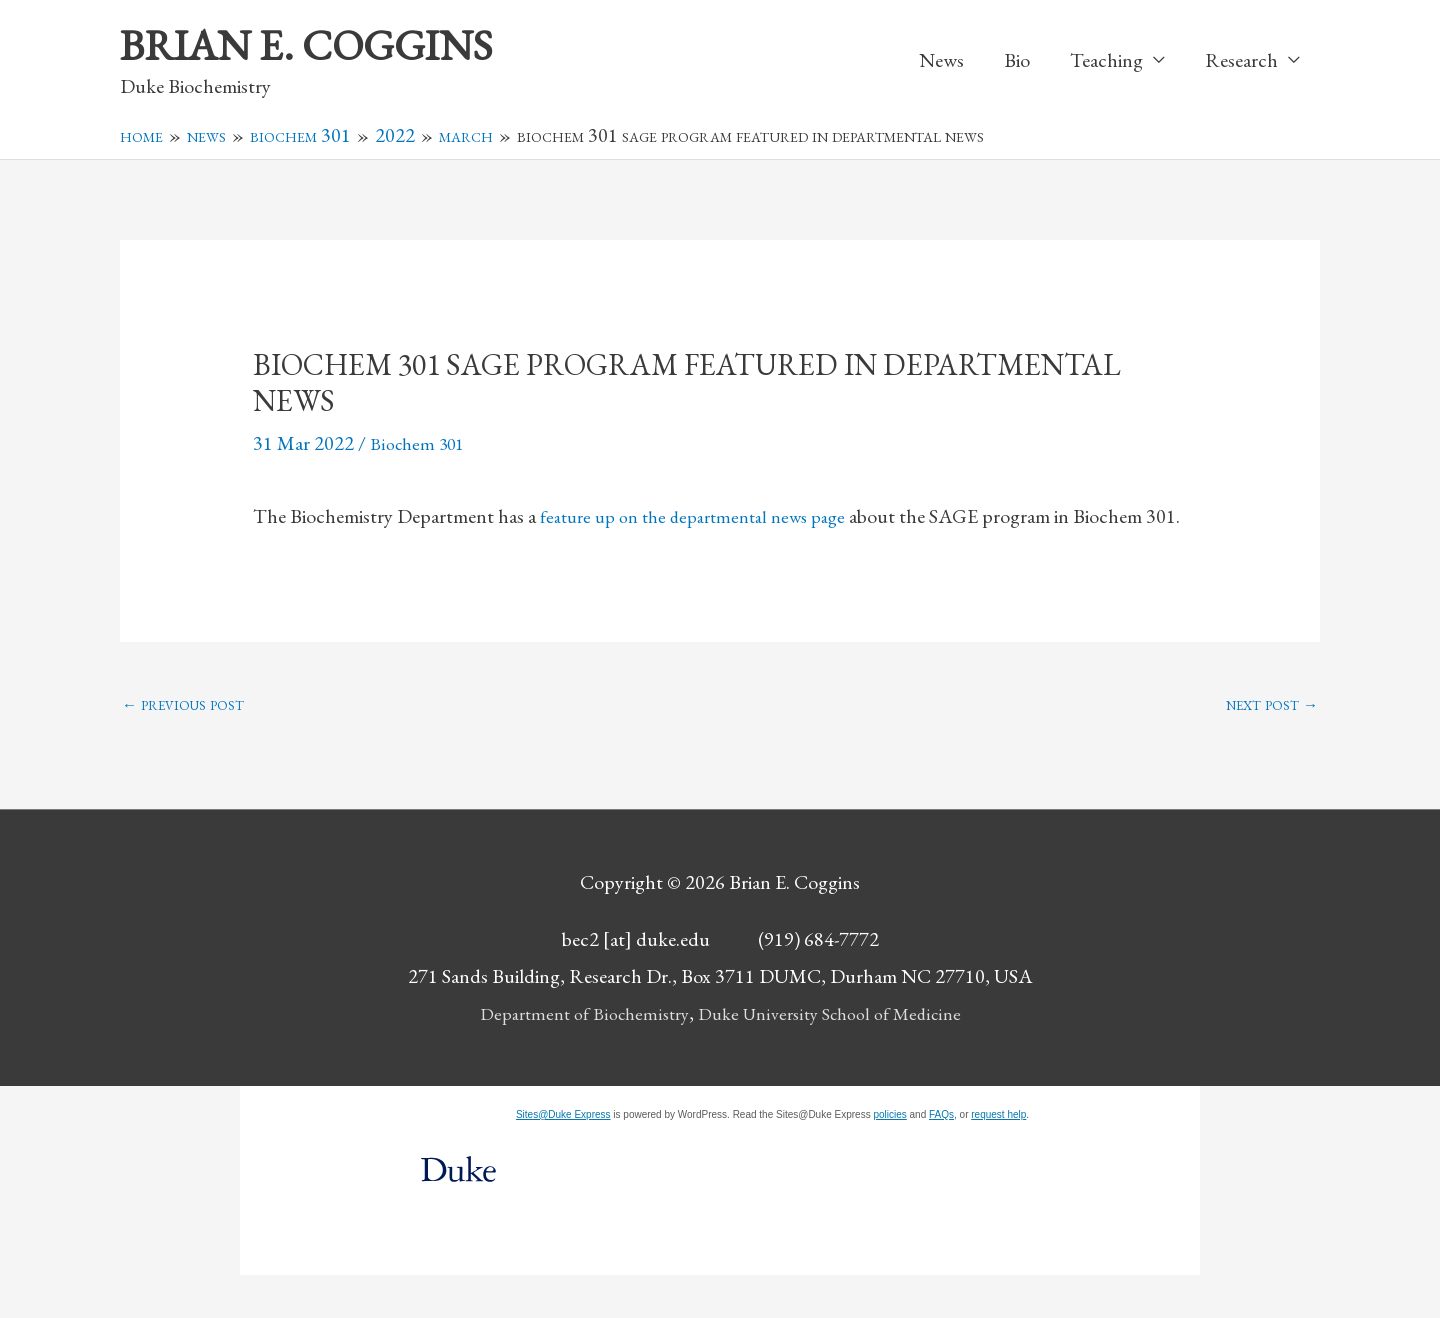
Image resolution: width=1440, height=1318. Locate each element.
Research (1241, 62)
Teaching (1106, 62)
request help (998, 1157)
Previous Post (184, 745)
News (941, 62)
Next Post (1270, 745)
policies (889, 1157)
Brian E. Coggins (321, 47)
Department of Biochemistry (573, 1056)
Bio (1017, 62)
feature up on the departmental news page (706, 519)
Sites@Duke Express (563, 1157)
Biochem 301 (421, 446)
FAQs (941, 1157)
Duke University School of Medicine (836, 1056)
